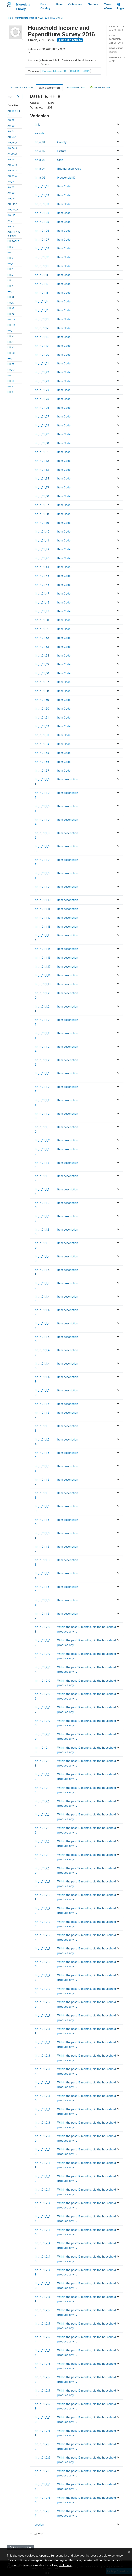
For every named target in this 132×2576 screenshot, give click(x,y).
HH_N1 (11, 341)
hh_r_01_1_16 (43, 957)
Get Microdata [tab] (100, 87)
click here (65, 2565)
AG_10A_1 (12, 204)
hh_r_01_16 (41, 319)
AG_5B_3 (12, 170)
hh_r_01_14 (42, 301)
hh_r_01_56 (42, 673)
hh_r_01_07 (42, 239)
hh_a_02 (40, 151)
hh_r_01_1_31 (43, 1140)
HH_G (10, 274)
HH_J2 (11, 302)
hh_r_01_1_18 (43, 975)
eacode (39, 133)
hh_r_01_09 (42, 257)
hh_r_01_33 (42, 469)
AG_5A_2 (12, 142)
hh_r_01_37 (42, 505)
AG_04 (11, 131)
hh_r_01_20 (42, 354)
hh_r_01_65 (42, 753)
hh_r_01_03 (42, 204)
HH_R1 (11, 380)
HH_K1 (11, 308)
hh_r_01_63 (42, 735)
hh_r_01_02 (42, 195)
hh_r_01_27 (42, 416)
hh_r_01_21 (42, 363)
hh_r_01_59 (42, 699)
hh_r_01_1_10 (43, 900)
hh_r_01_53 (42, 646)
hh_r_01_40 (42, 531)
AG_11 (10, 220)
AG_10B (11, 215)
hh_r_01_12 (41, 284)
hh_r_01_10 (41, 266)
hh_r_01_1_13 (42, 926)
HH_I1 (10, 286)
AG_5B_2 (12, 164)
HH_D (10, 257)
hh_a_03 (40, 160)
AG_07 (11, 187)
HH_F (10, 269)
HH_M (11, 336)
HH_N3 (11, 353)
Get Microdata (70, 40)
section (39, 2524)
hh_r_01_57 (42, 682)
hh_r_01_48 (42, 602)
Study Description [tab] (22, 87)
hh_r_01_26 (42, 407)
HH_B (10, 246)
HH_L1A (11, 319)
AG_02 (11, 120)
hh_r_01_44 (42, 567)
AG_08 (11, 192)
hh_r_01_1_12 (42, 917)
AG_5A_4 (12, 153)
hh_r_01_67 (42, 770)
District (61, 151)
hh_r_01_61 (42, 717)
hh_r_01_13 (41, 292)
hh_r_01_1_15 (42, 949)
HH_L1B (11, 325)
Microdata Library (23, 7)
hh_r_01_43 (42, 558)
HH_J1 (11, 297)
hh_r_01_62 (42, 726)
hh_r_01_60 (42, 708)
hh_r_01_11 (41, 275)
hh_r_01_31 (41, 452)
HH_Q (10, 375)
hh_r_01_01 (42, 186)
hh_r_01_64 (42, 744)
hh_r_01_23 (42, 381)
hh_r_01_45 (42, 575)
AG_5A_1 (12, 137)
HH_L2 (11, 330)
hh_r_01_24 (42, 390)
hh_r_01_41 (42, 540)
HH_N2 (11, 347)
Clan (60, 160)
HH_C (10, 252)
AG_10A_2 (13, 209)
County (62, 142)
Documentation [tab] (75, 87)
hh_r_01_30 (42, 443)
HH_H (10, 280)
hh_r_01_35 (42, 487)
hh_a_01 (40, 142)
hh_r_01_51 (41, 629)
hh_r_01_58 (42, 691)
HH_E (10, 263)
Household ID (66, 177)
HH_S (10, 386)
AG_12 (11, 226)
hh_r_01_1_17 (43, 966)
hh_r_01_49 (42, 611)
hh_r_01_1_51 (43, 1404)
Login (120, 6)
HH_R (10, 392)
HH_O (10, 358)
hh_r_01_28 (42, 425)
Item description (67, 779)
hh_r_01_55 (42, 664)
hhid (37, 124)
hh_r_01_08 (42, 248)
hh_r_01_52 (42, 637)
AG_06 (11, 181)
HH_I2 (11, 291)
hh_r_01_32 (42, 460)
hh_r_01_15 (41, 310)
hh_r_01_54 (42, 655)
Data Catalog (45, 6)
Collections (75, 4)
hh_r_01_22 (42, 372)
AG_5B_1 (12, 159)
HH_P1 (11, 364)
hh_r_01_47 (42, 593)
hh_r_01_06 (42, 230)
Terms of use (108, 6)
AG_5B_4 (12, 176)
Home (10, 18)
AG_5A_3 (12, 148)
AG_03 (11, 125)
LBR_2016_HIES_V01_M (51, 18)
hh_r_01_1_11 (42, 909)
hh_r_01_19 (41, 345)
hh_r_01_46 (42, 584)
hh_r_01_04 (42, 213)
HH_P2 (11, 369)
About (59, 4)
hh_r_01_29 (42, 434)
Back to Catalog (20, 2547)
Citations (93, 4)
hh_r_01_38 (42, 514)
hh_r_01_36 (42, 496)
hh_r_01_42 (42, 549)
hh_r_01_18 (41, 337)
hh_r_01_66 (42, 761)
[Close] (129, 2552)
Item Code (63, 186)
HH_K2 (11, 313)
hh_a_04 (40, 168)
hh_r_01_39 (42, 522)
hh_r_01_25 (42, 399)
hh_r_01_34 (42, 478)
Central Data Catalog (26, 18)
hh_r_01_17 (41, 328)
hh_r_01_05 (42, 222)
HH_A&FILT (13, 241)
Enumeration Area (69, 168)
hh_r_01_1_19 (43, 984)
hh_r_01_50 (42, 620)
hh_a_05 (40, 177)
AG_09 (11, 198)
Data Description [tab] (49, 88)
